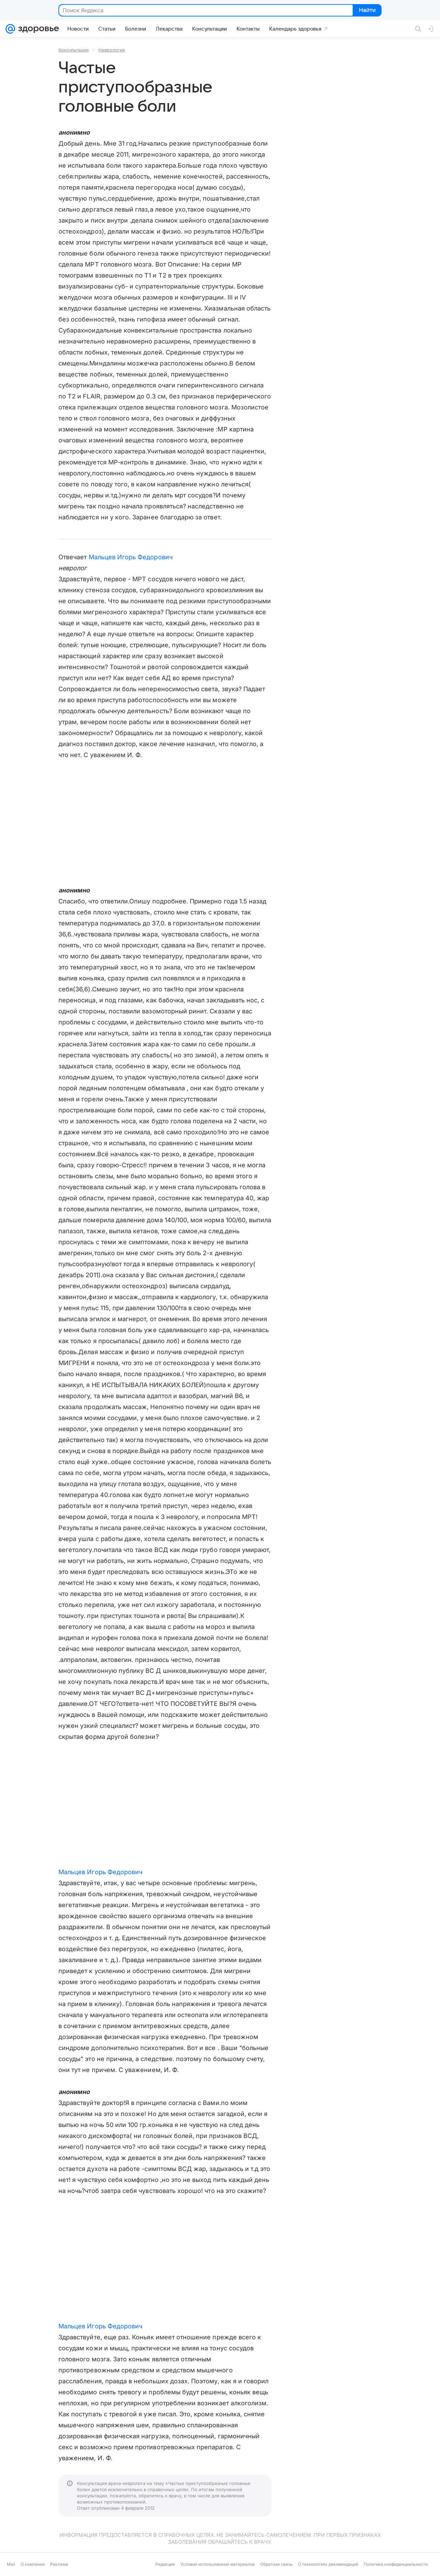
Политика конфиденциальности (396, 2564)
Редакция (165, 2564)
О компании (33, 2564)
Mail (11, 2564)
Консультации (73, 50)
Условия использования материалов (217, 2564)
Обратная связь (276, 2564)
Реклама (59, 2564)
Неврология (111, 50)
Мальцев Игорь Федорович (131, 557)
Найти (366, 11)
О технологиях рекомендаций (328, 2564)
